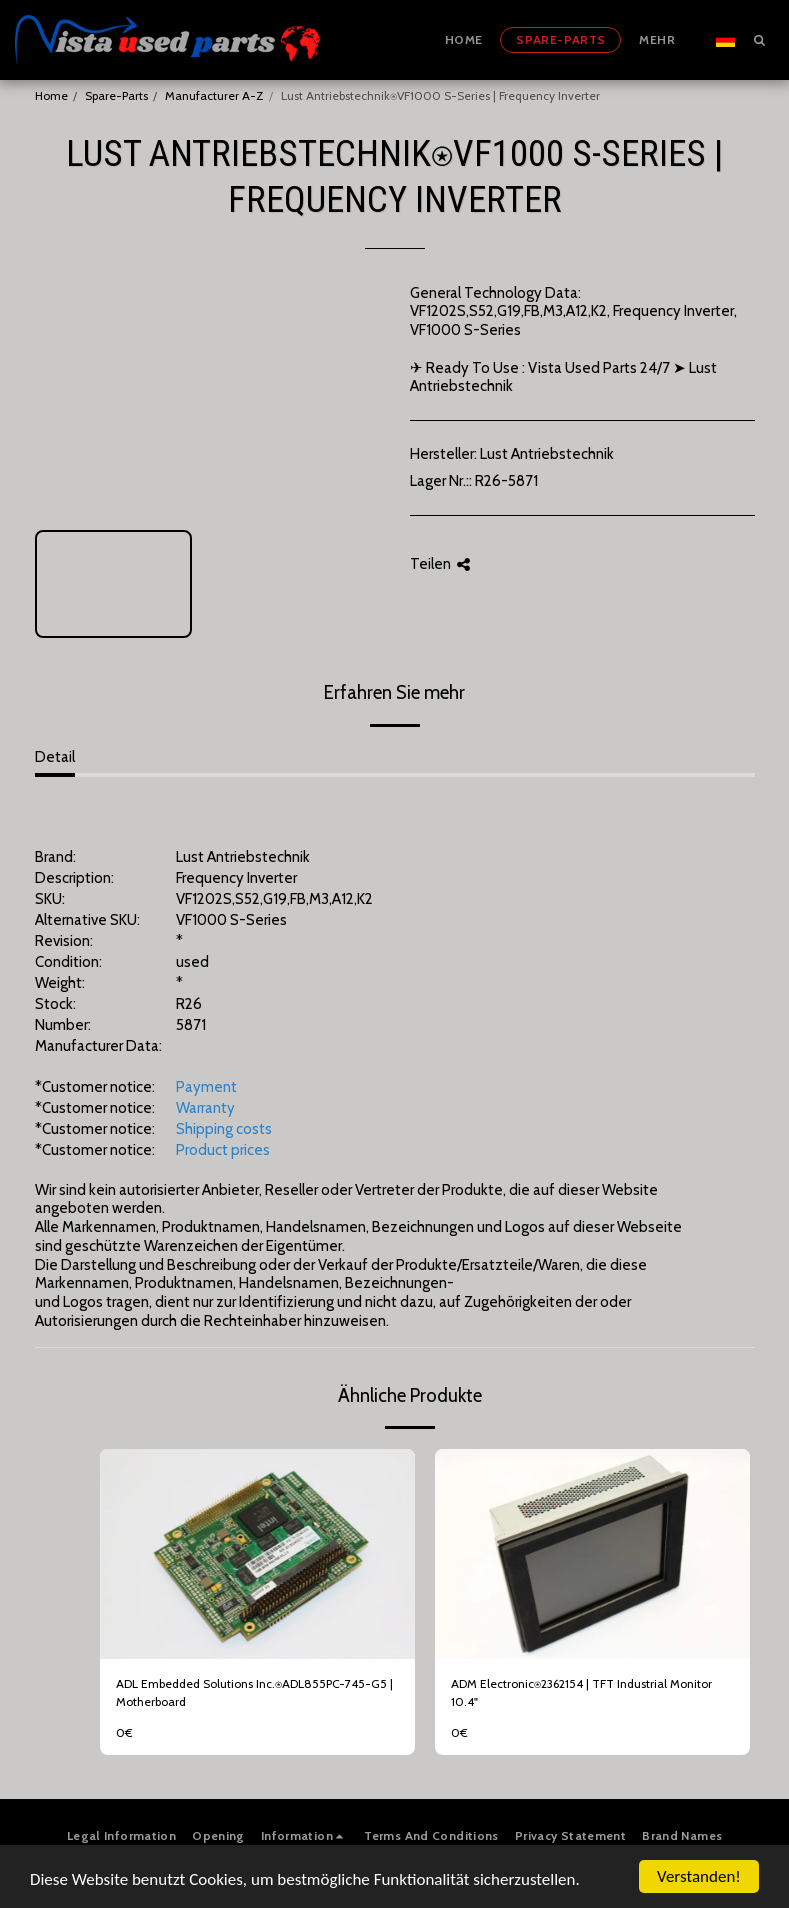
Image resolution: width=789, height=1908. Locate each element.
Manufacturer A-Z (214, 95)
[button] (759, 39)
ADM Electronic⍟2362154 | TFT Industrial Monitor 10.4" (581, 1692)
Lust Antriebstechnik (547, 454)
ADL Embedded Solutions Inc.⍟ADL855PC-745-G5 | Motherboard (254, 1692)
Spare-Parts (116, 95)
